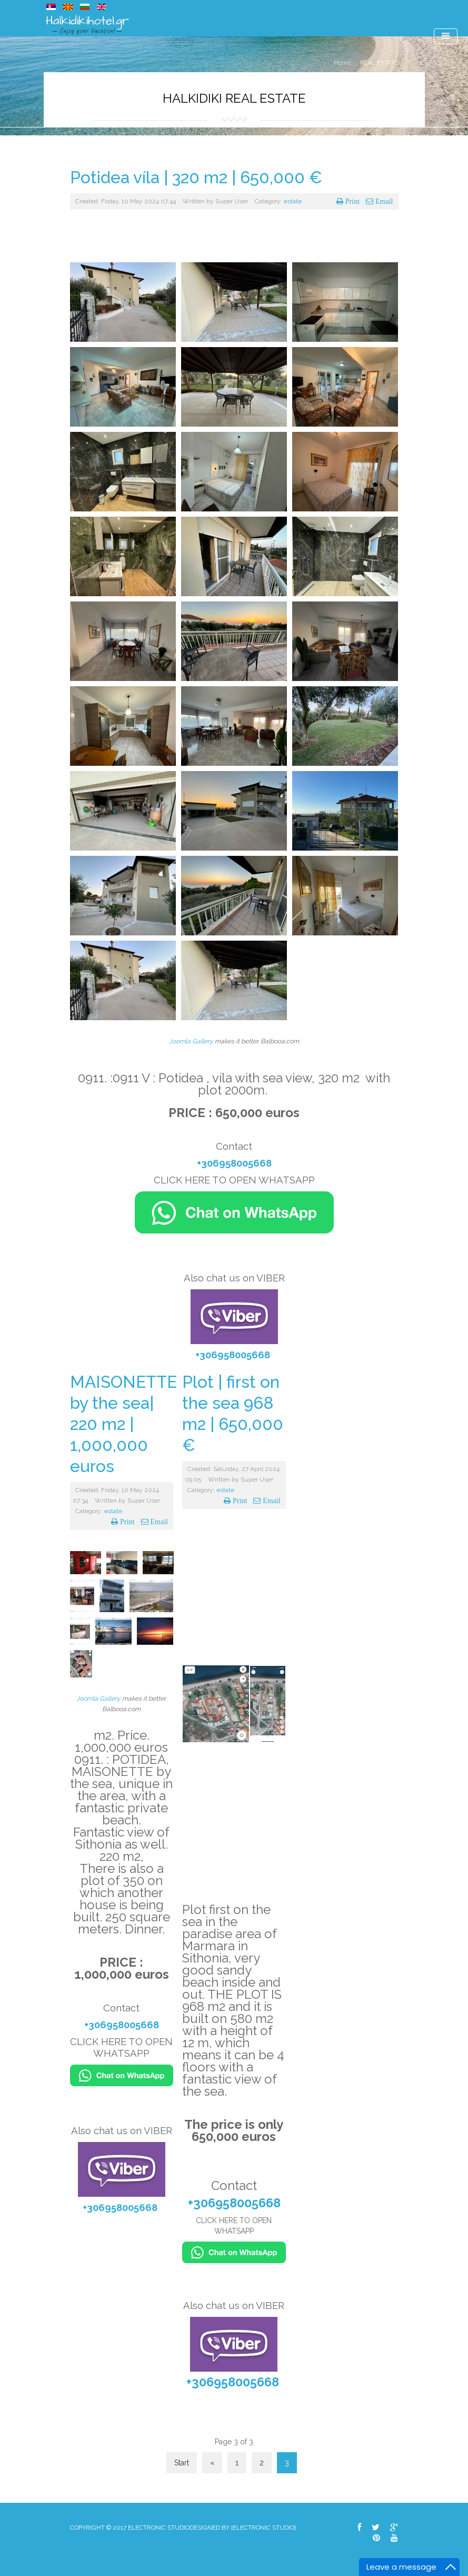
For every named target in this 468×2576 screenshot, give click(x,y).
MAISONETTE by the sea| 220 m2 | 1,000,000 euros (123, 1424)
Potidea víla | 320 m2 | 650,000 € (196, 177)
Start (181, 2463)
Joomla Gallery (191, 1041)
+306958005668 (234, 1163)
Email (383, 201)
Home (342, 62)
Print (352, 201)
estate (293, 201)
